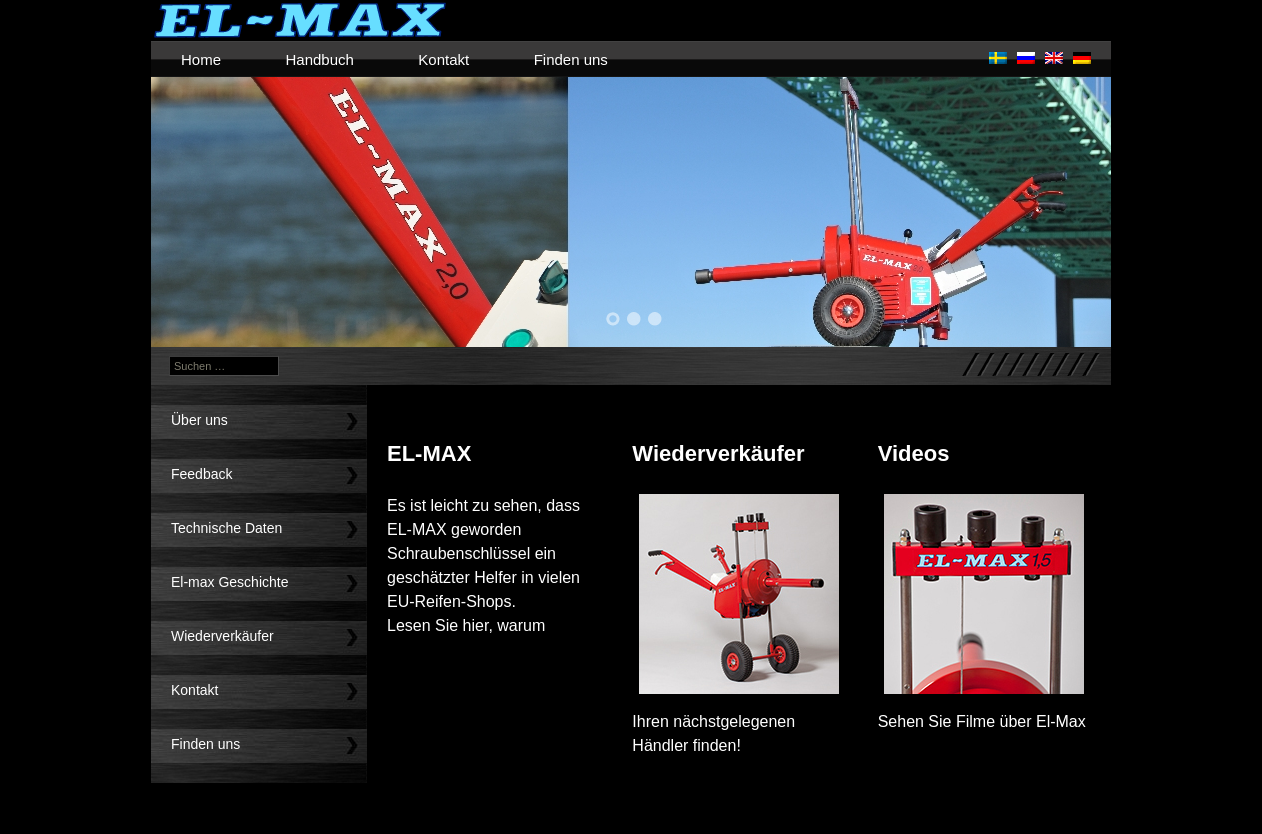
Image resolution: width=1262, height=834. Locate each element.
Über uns (199, 420)
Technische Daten (226, 528)
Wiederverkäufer (222, 636)
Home (201, 59)
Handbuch (319, 59)
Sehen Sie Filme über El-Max (982, 721)
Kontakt (443, 59)
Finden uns (571, 59)
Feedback (201, 474)
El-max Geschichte (229, 582)
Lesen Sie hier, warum (466, 625)
